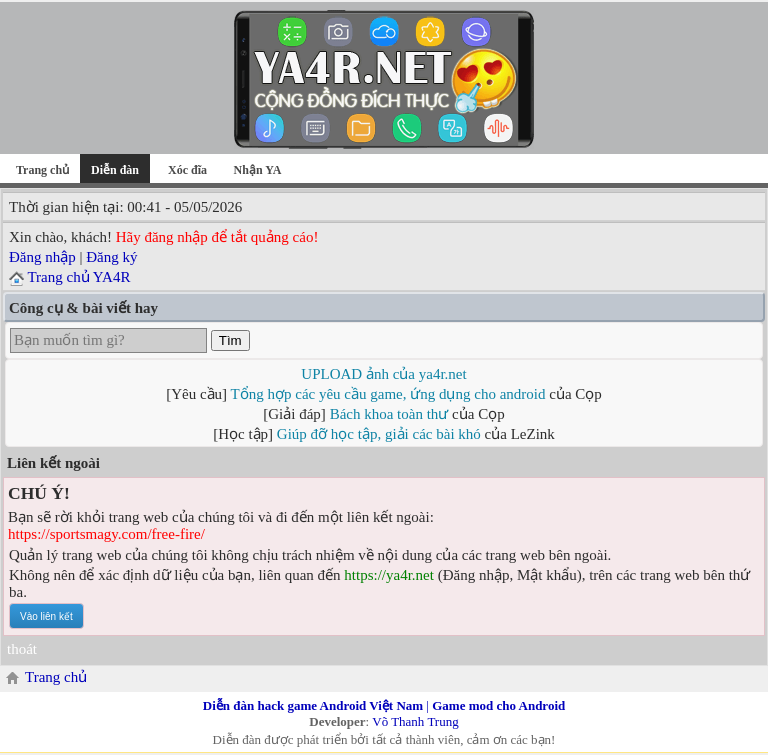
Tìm (230, 340)
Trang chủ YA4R (78, 277)
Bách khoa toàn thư (389, 414)
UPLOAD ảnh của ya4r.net (383, 374)
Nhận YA (258, 170)
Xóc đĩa (187, 170)
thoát (22, 649)
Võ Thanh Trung (415, 721)
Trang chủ (42, 170)
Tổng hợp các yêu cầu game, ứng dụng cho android (388, 394)
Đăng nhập (42, 257)
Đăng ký (111, 257)
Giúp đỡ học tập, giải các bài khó (379, 434)
